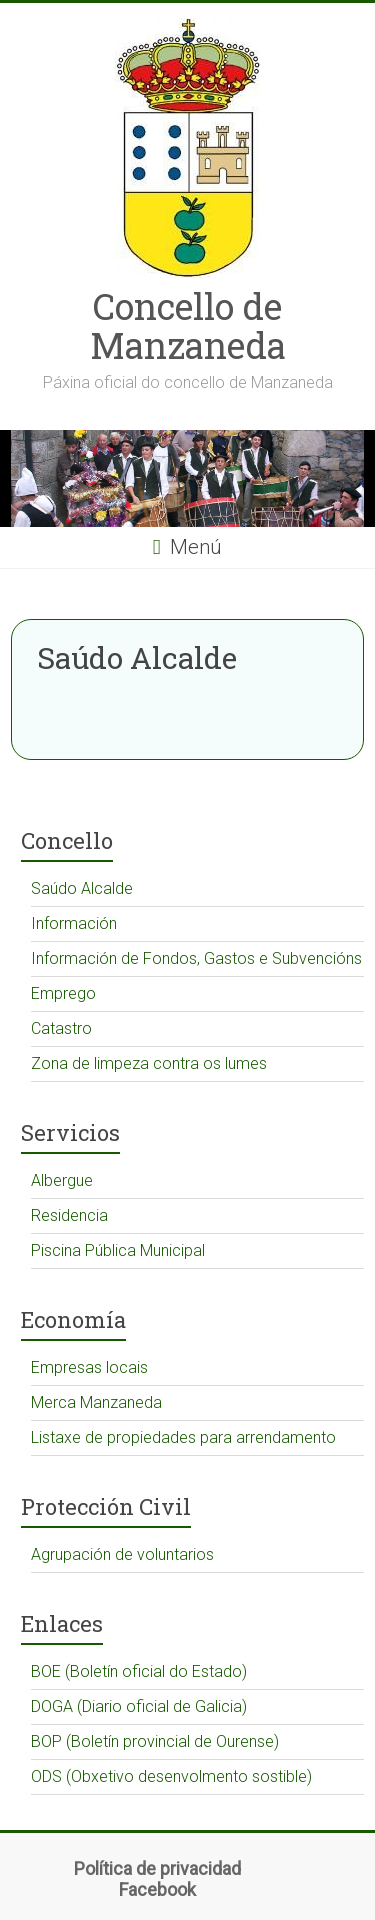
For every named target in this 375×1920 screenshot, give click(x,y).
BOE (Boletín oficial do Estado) (139, 1671)
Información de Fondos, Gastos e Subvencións (196, 958)
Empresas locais (89, 1367)
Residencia (69, 1215)
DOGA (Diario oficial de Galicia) (139, 1706)
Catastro (61, 1028)
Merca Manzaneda (96, 1402)
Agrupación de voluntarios (122, 1554)
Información (74, 923)
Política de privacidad (157, 1868)
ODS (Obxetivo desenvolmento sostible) (171, 1776)
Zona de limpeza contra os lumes (149, 1063)
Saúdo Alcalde (82, 888)
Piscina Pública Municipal (118, 1250)
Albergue (62, 1180)
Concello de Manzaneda (188, 325)
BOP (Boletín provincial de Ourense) (155, 1741)
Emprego (63, 993)
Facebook (157, 1889)
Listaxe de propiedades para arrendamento (183, 1437)
